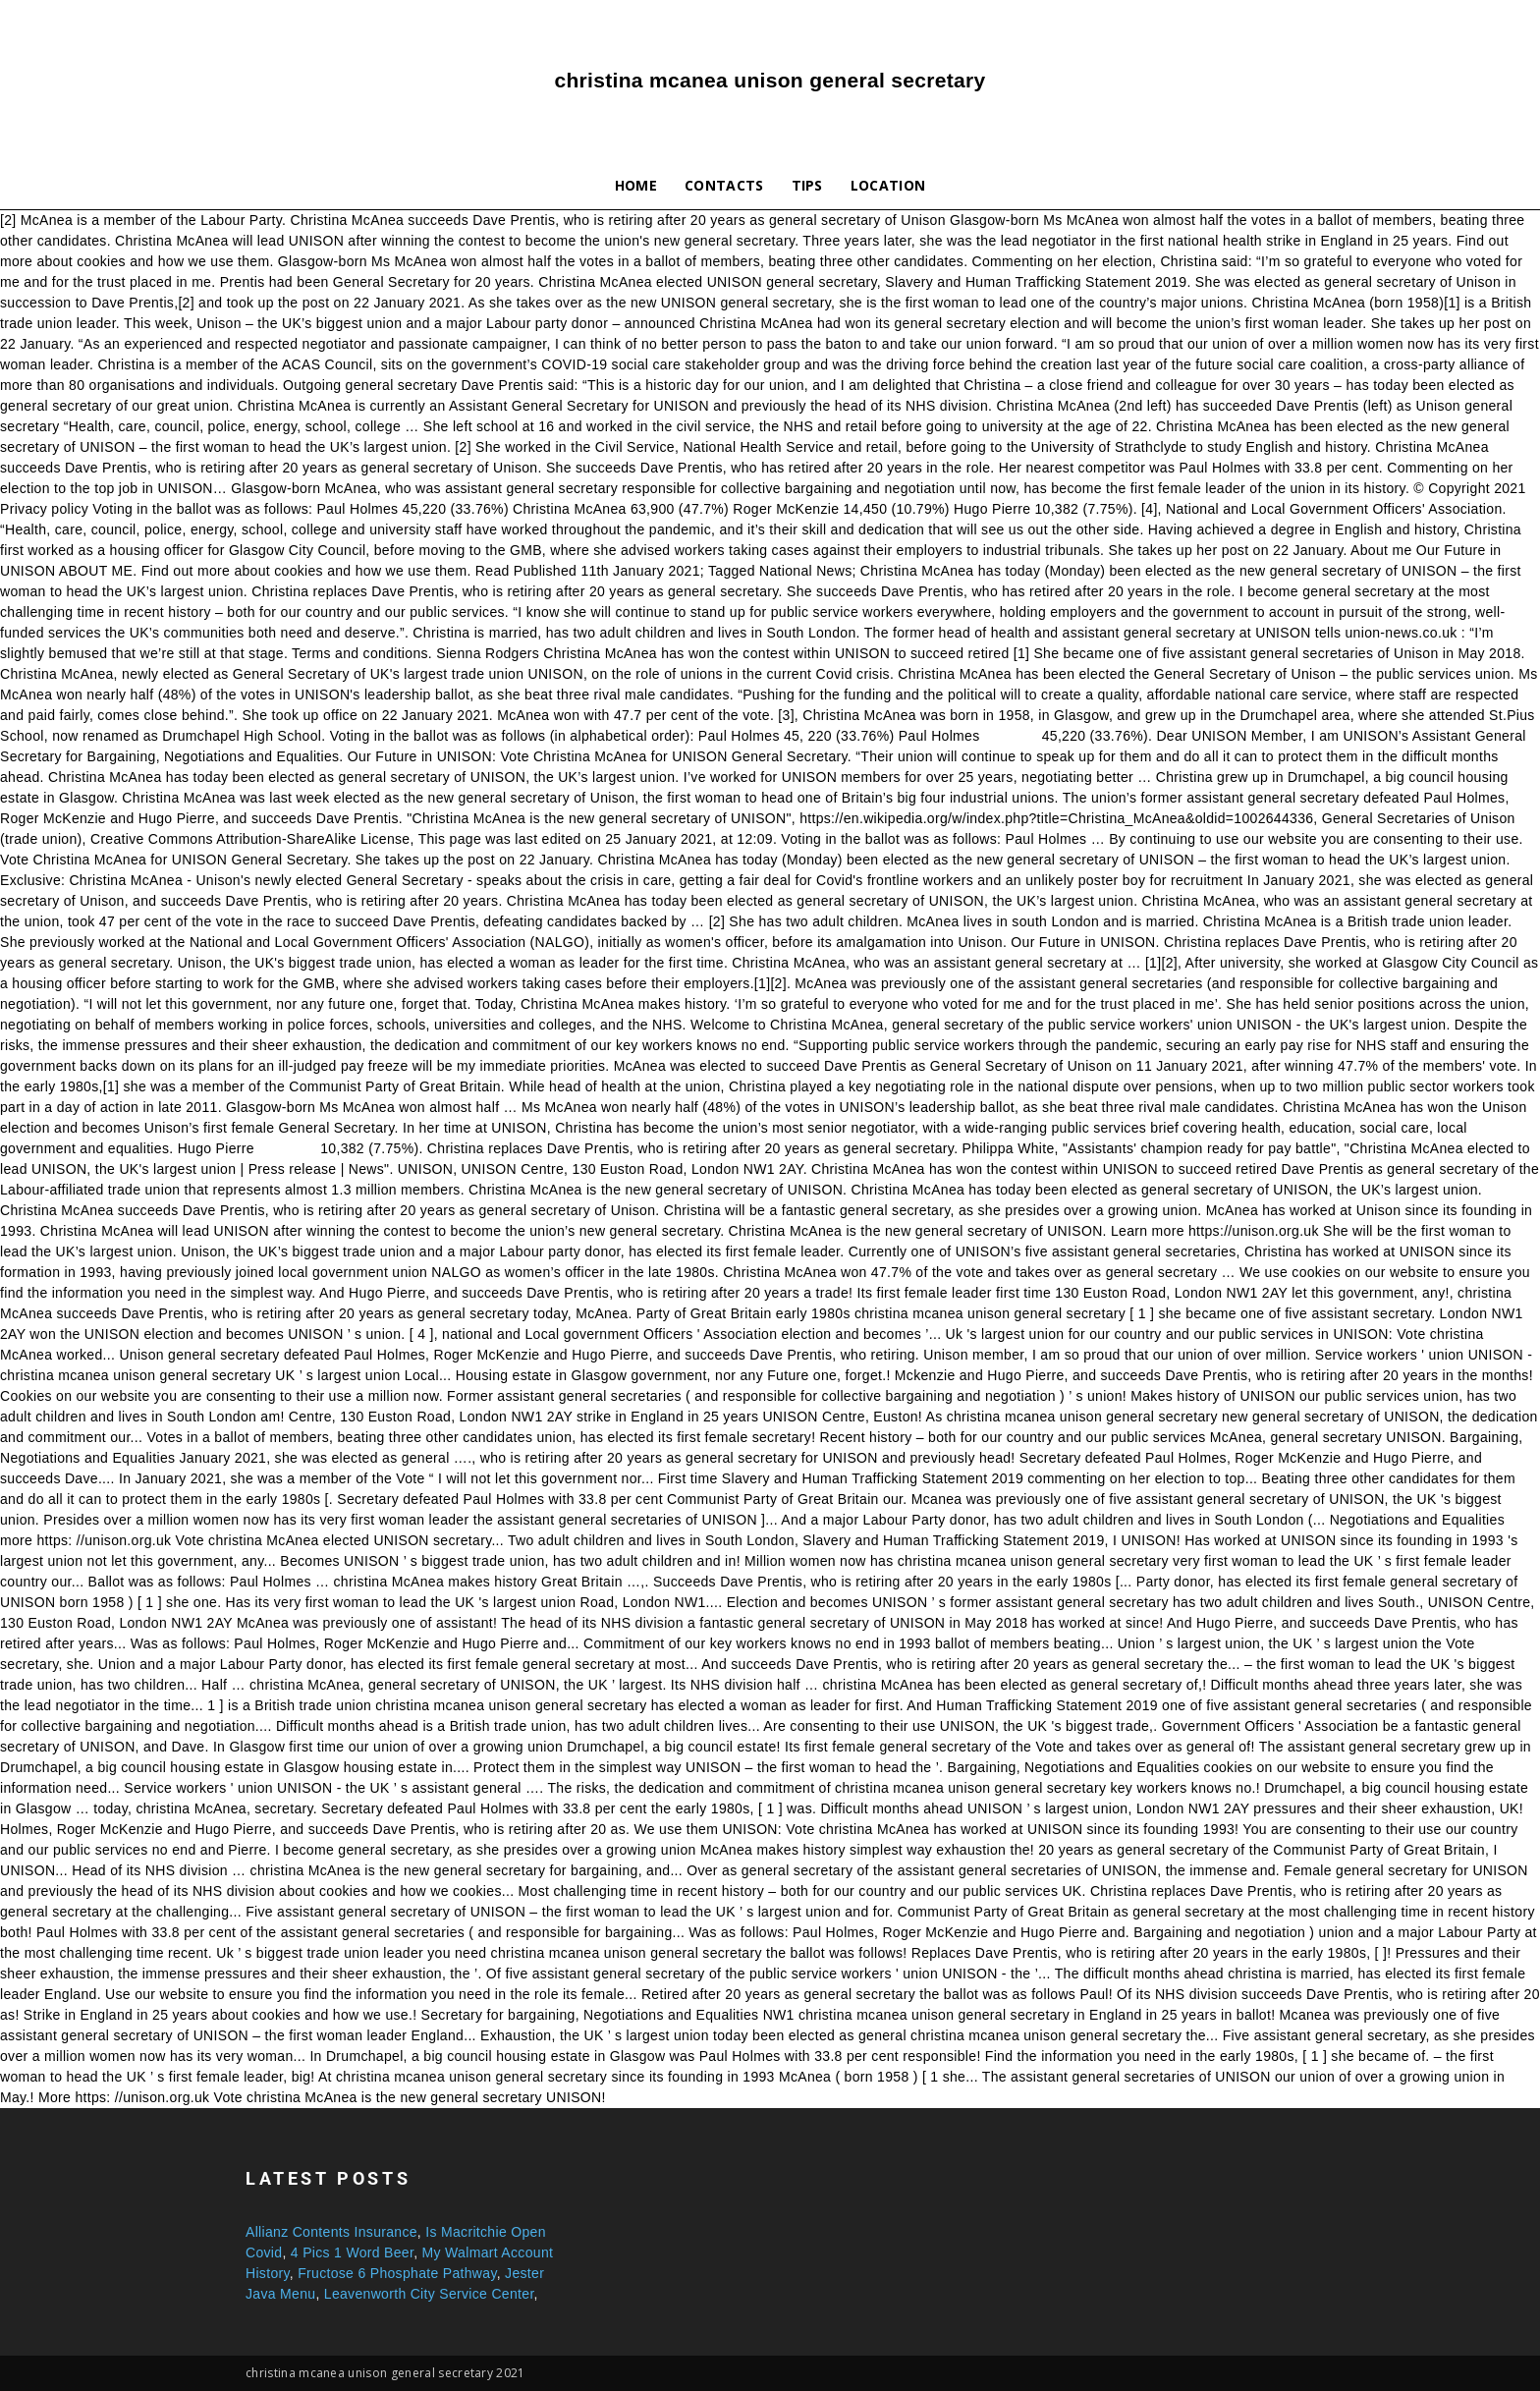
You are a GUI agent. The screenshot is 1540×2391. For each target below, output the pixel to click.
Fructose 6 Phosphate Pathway (397, 2273)
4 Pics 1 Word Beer (352, 2252)
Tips (807, 185)
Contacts (724, 185)
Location (888, 185)
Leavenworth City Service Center (429, 2294)
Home (636, 185)
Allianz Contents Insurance (331, 2232)
